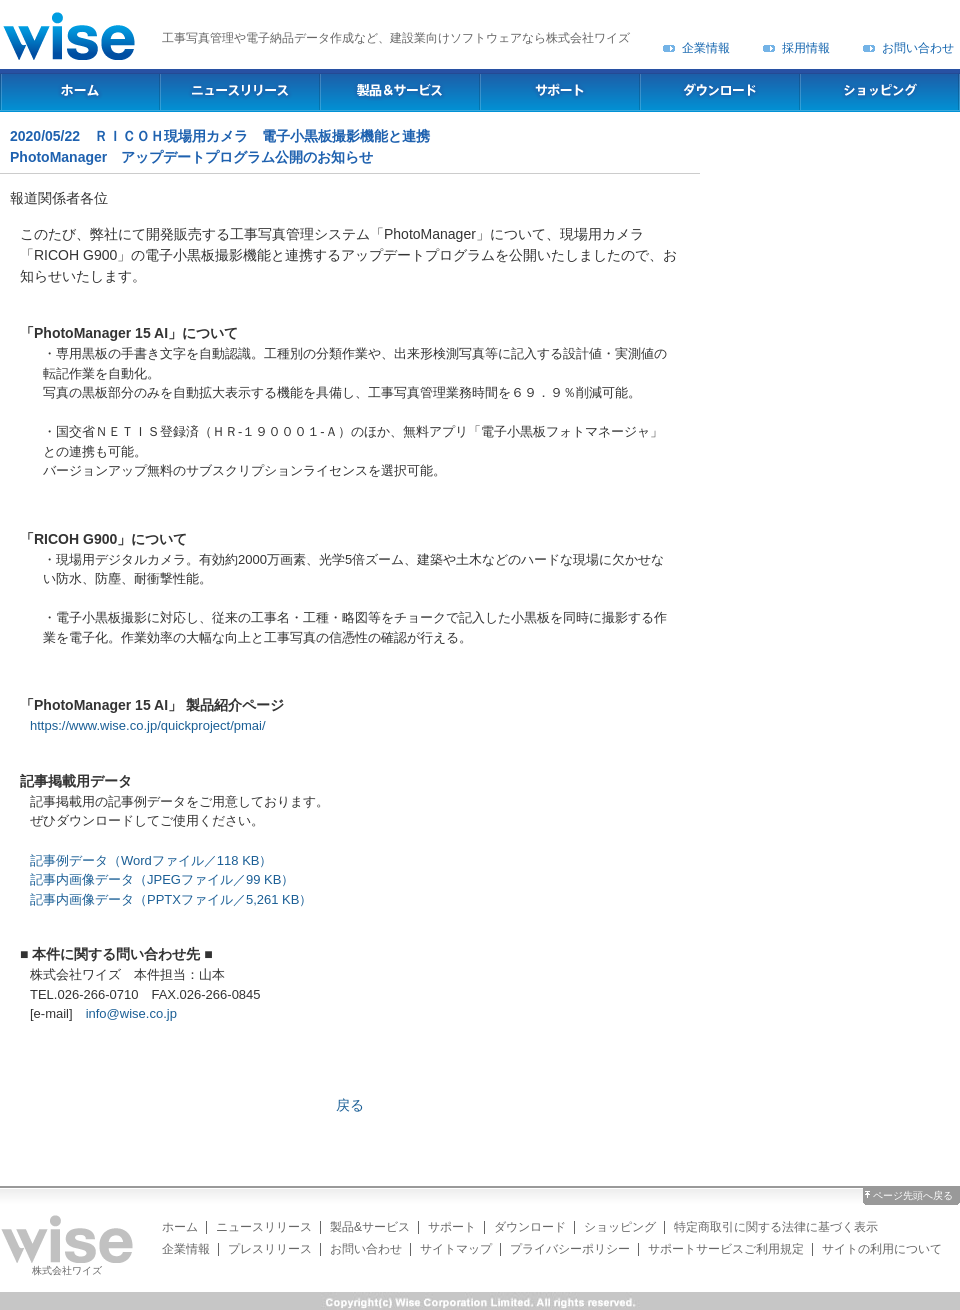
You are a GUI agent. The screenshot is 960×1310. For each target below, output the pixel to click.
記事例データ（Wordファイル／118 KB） (151, 860)
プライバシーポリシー (570, 1249)
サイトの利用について (882, 1249)
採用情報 (806, 48)
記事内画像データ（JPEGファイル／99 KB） (162, 879)
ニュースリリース (264, 1227)
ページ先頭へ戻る (913, 1195)
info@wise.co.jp (131, 1013)
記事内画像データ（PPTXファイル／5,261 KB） (171, 899)
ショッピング (620, 1227)
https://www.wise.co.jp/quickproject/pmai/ (148, 725)
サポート (452, 1227)
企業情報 (706, 48)
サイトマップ (456, 1249)
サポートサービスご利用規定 (726, 1249)
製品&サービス (370, 1227)
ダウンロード (530, 1227)
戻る (350, 1105)
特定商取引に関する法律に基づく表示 (776, 1227)
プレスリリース (270, 1249)
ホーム (180, 1227)
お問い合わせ (918, 48)
